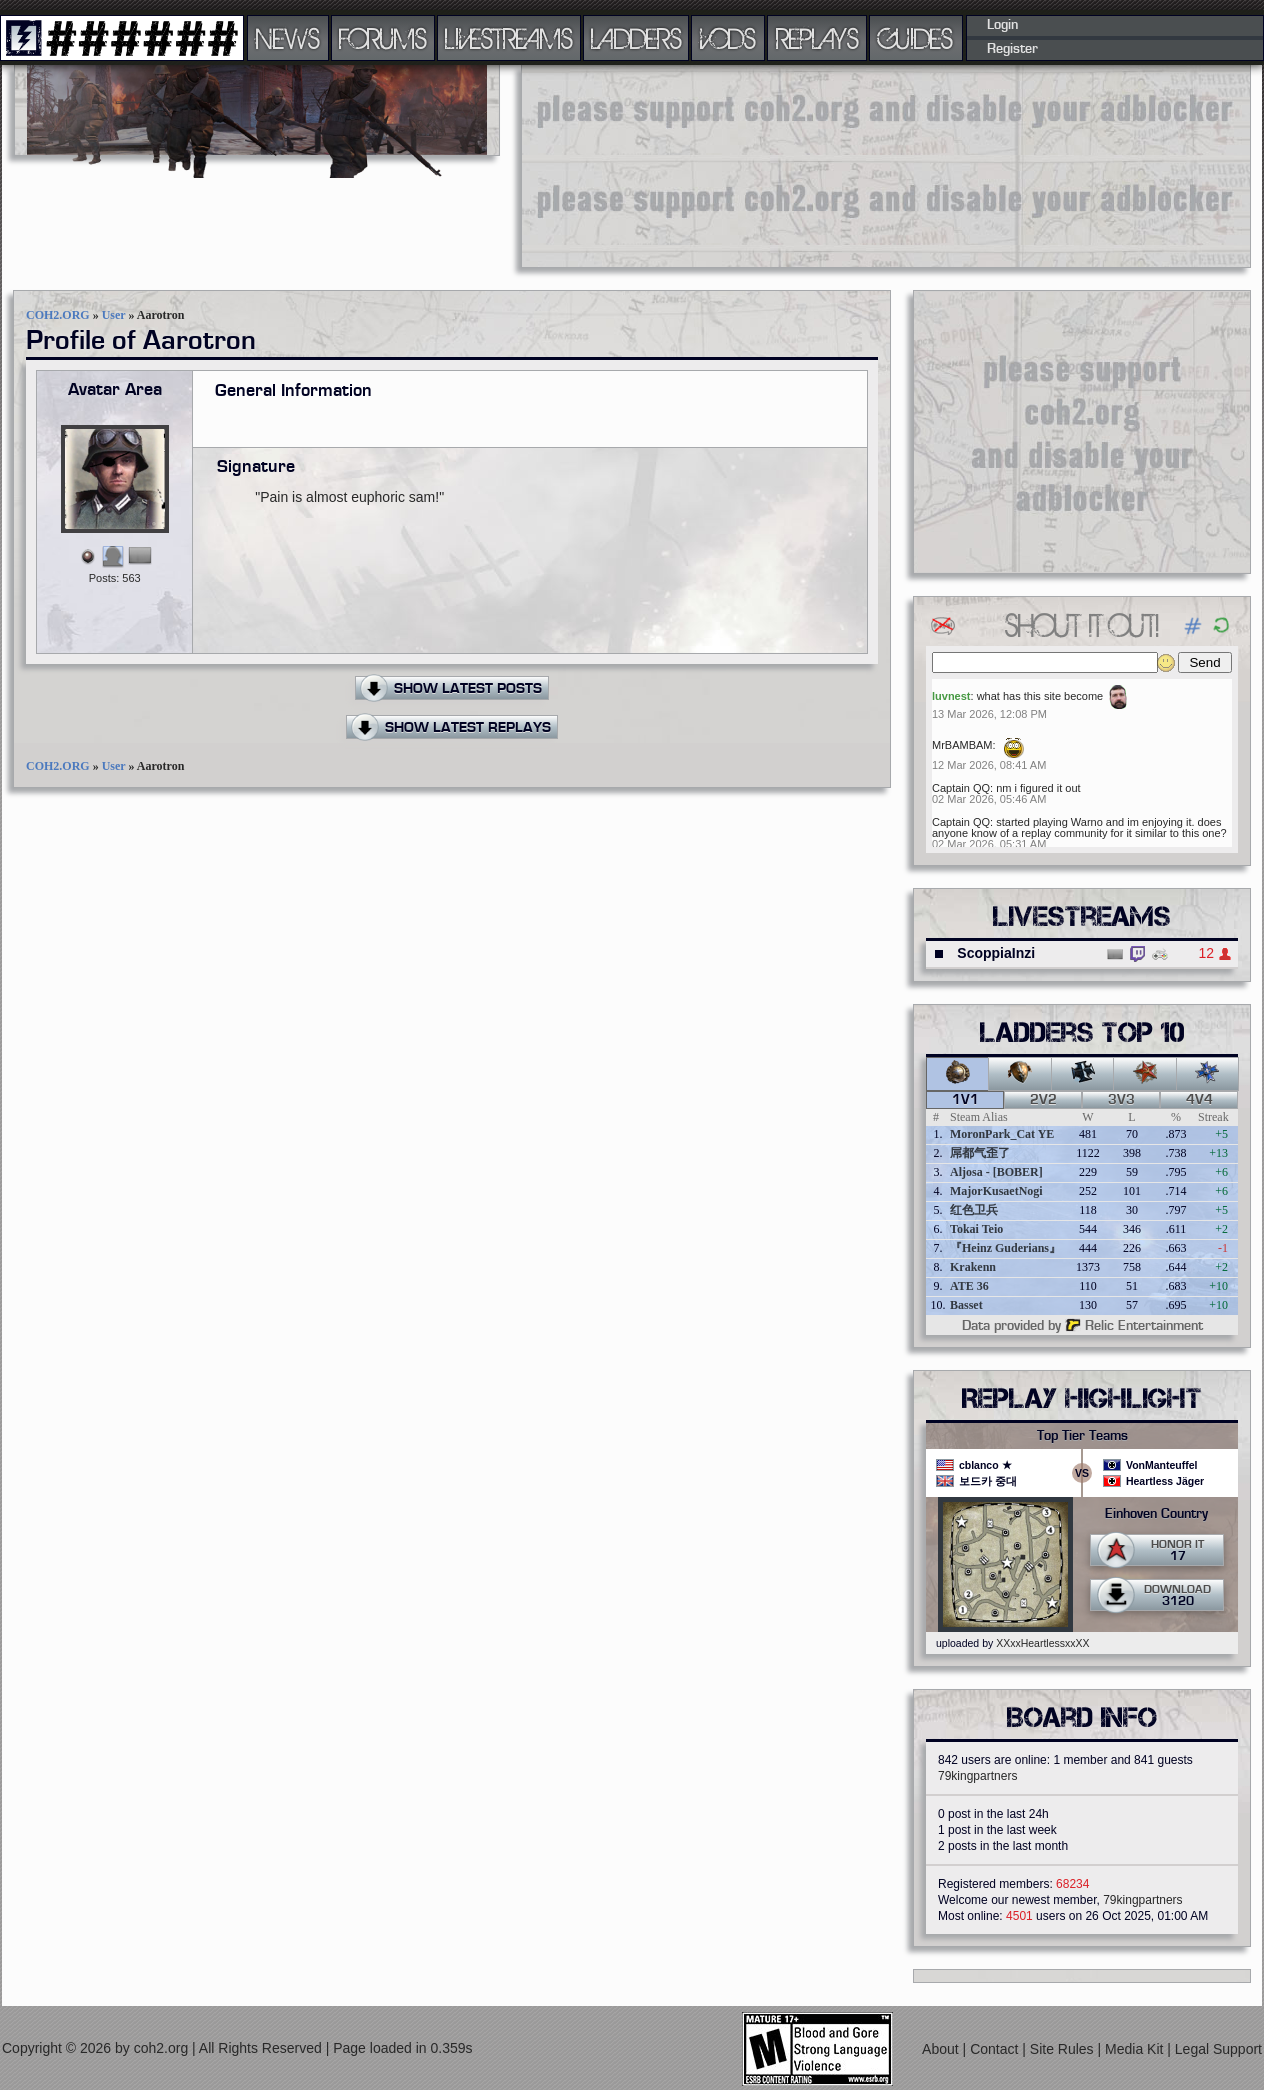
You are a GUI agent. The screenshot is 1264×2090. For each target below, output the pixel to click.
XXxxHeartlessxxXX (1042, 1643)
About (942, 2049)
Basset (966, 1305)
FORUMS (383, 38)
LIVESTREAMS (509, 38)
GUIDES (916, 38)
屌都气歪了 (980, 1153)
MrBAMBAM (962, 745)
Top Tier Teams (1082, 1436)
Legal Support (1218, 2049)
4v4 (1199, 1100)
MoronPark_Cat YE (1002, 1134)
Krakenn (973, 1267)
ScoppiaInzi (996, 953)
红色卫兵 (974, 1210)
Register (1012, 49)
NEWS (288, 38)
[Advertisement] (646, 165)
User (114, 315)
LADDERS (636, 38)
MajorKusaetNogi (996, 1191)
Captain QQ (961, 788)
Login (1002, 25)
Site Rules (1064, 2049)
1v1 (965, 1100)
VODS (728, 38)
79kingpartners (977, 1776)
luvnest (951, 696)
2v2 (1043, 1100)
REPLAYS (817, 38)
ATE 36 (969, 1286)
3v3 (1121, 1100)
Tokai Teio (976, 1229)
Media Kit (1136, 2049)
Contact (996, 2049)
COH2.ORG (58, 315)
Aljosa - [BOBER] (996, 1172)
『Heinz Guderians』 (1005, 1248)
